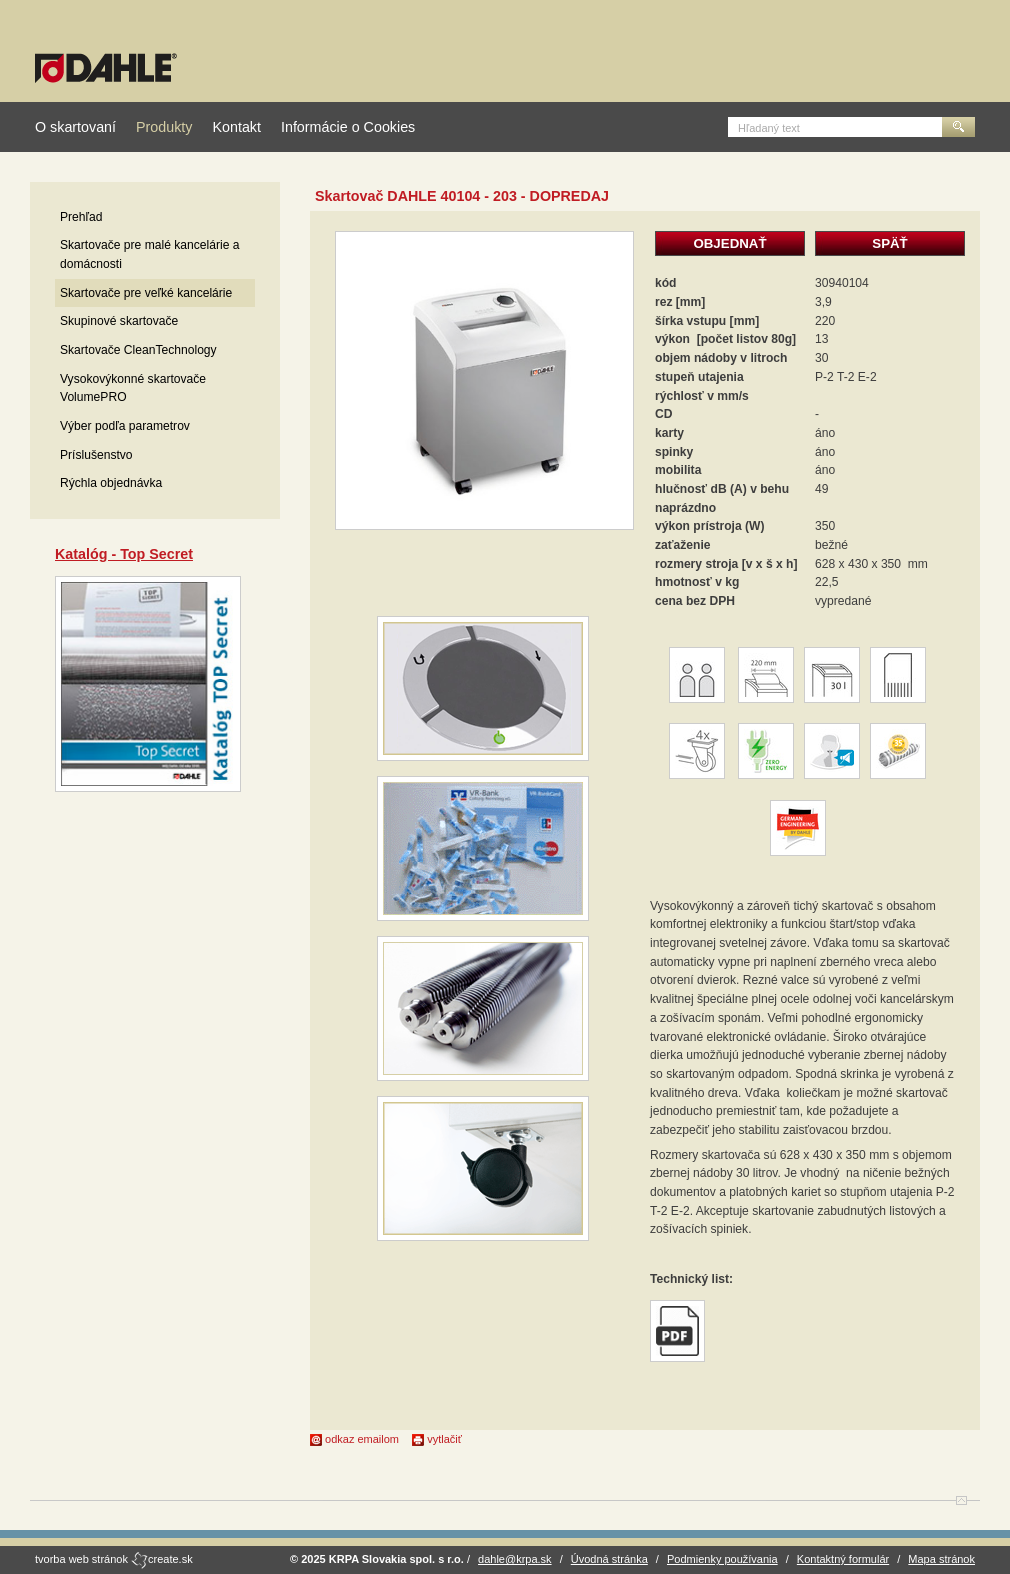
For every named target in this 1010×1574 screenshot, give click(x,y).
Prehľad (81, 217)
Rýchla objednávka (111, 483)
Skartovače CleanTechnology (138, 350)
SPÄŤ (889, 243)
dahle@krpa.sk (515, 1559)
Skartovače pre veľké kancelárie (146, 293)
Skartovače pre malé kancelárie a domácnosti (149, 254)
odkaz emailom (354, 1439)
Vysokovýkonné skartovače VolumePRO (133, 388)
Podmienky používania (722, 1559)
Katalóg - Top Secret (124, 554)
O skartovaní (75, 127)
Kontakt (236, 127)
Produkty (164, 127)
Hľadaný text (769, 128)
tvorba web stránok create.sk (114, 1559)
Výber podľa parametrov (125, 426)
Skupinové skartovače (119, 321)
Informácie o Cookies (348, 127)
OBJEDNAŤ (729, 243)
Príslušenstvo (96, 455)
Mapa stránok (941, 1559)
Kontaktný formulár (843, 1559)
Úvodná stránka (609, 1559)
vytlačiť (437, 1439)
